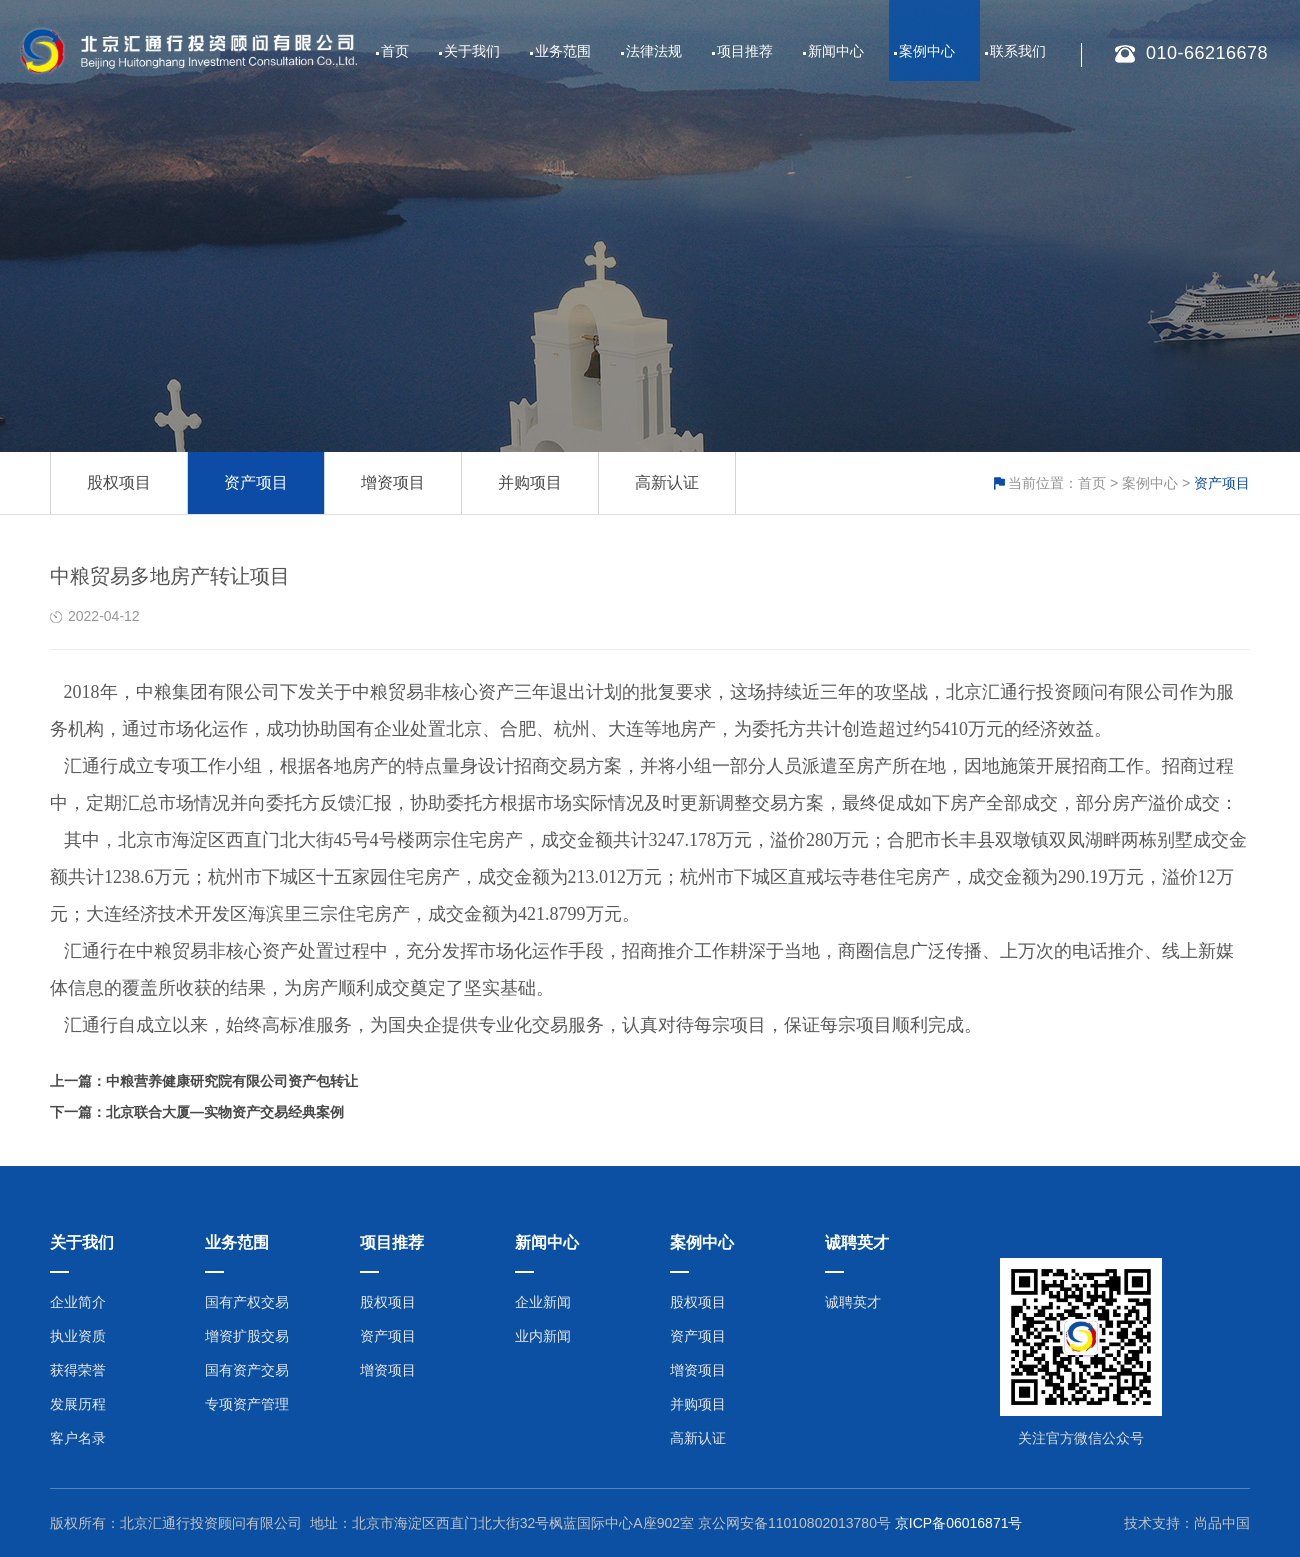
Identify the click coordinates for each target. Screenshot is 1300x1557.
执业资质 (78, 1336)
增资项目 (393, 482)
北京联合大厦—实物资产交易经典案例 (225, 1112)
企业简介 (78, 1302)
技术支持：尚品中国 (1187, 1523)
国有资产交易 (247, 1370)
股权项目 (119, 482)
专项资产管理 (247, 1404)
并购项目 (530, 482)
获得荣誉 (78, 1370)
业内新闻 (543, 1336)
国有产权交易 (247, 1302)
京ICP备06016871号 (959, 1523)
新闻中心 (836, 51)
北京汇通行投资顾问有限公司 (211, 1523)
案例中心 (927, 51)
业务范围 (563, 51)
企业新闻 (543, 1302)
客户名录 (78, 1438)
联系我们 (1018, 51)
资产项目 (256, 482)
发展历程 (78, 1404)
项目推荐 (745, 51)
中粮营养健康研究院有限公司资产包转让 (232, 1081)
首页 (395, 51)
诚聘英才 (853, 1302)
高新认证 (667, 482)
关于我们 (472, 51)
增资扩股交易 (247, 1336)
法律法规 (654, 51)
